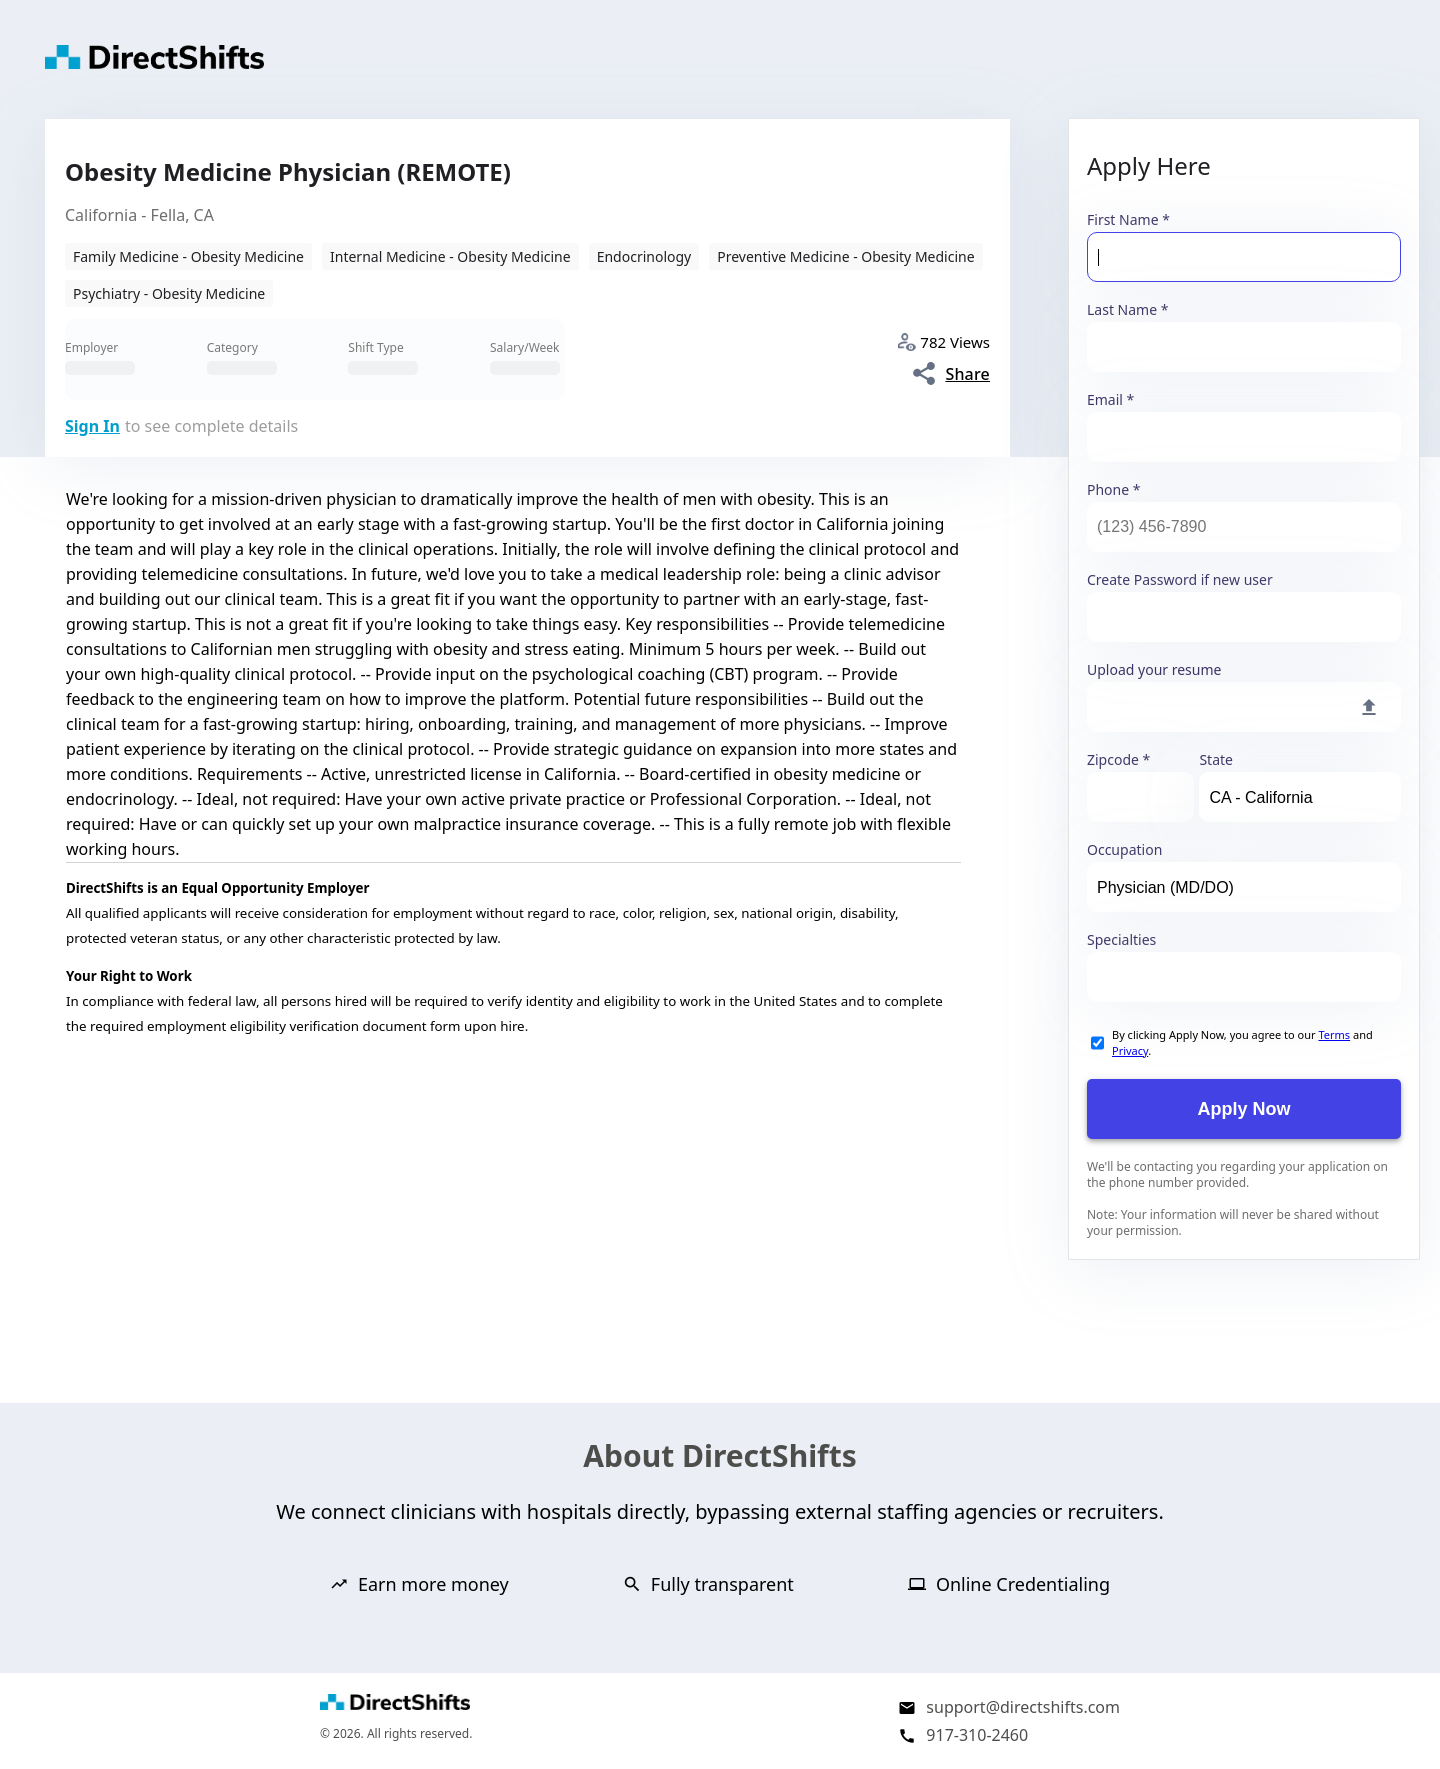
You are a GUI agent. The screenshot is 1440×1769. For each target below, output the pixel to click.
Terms (1334, 1034)
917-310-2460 (977, 1735)
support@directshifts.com (1023, 1707)
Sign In (92, 426)
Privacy (1130, 1050)
